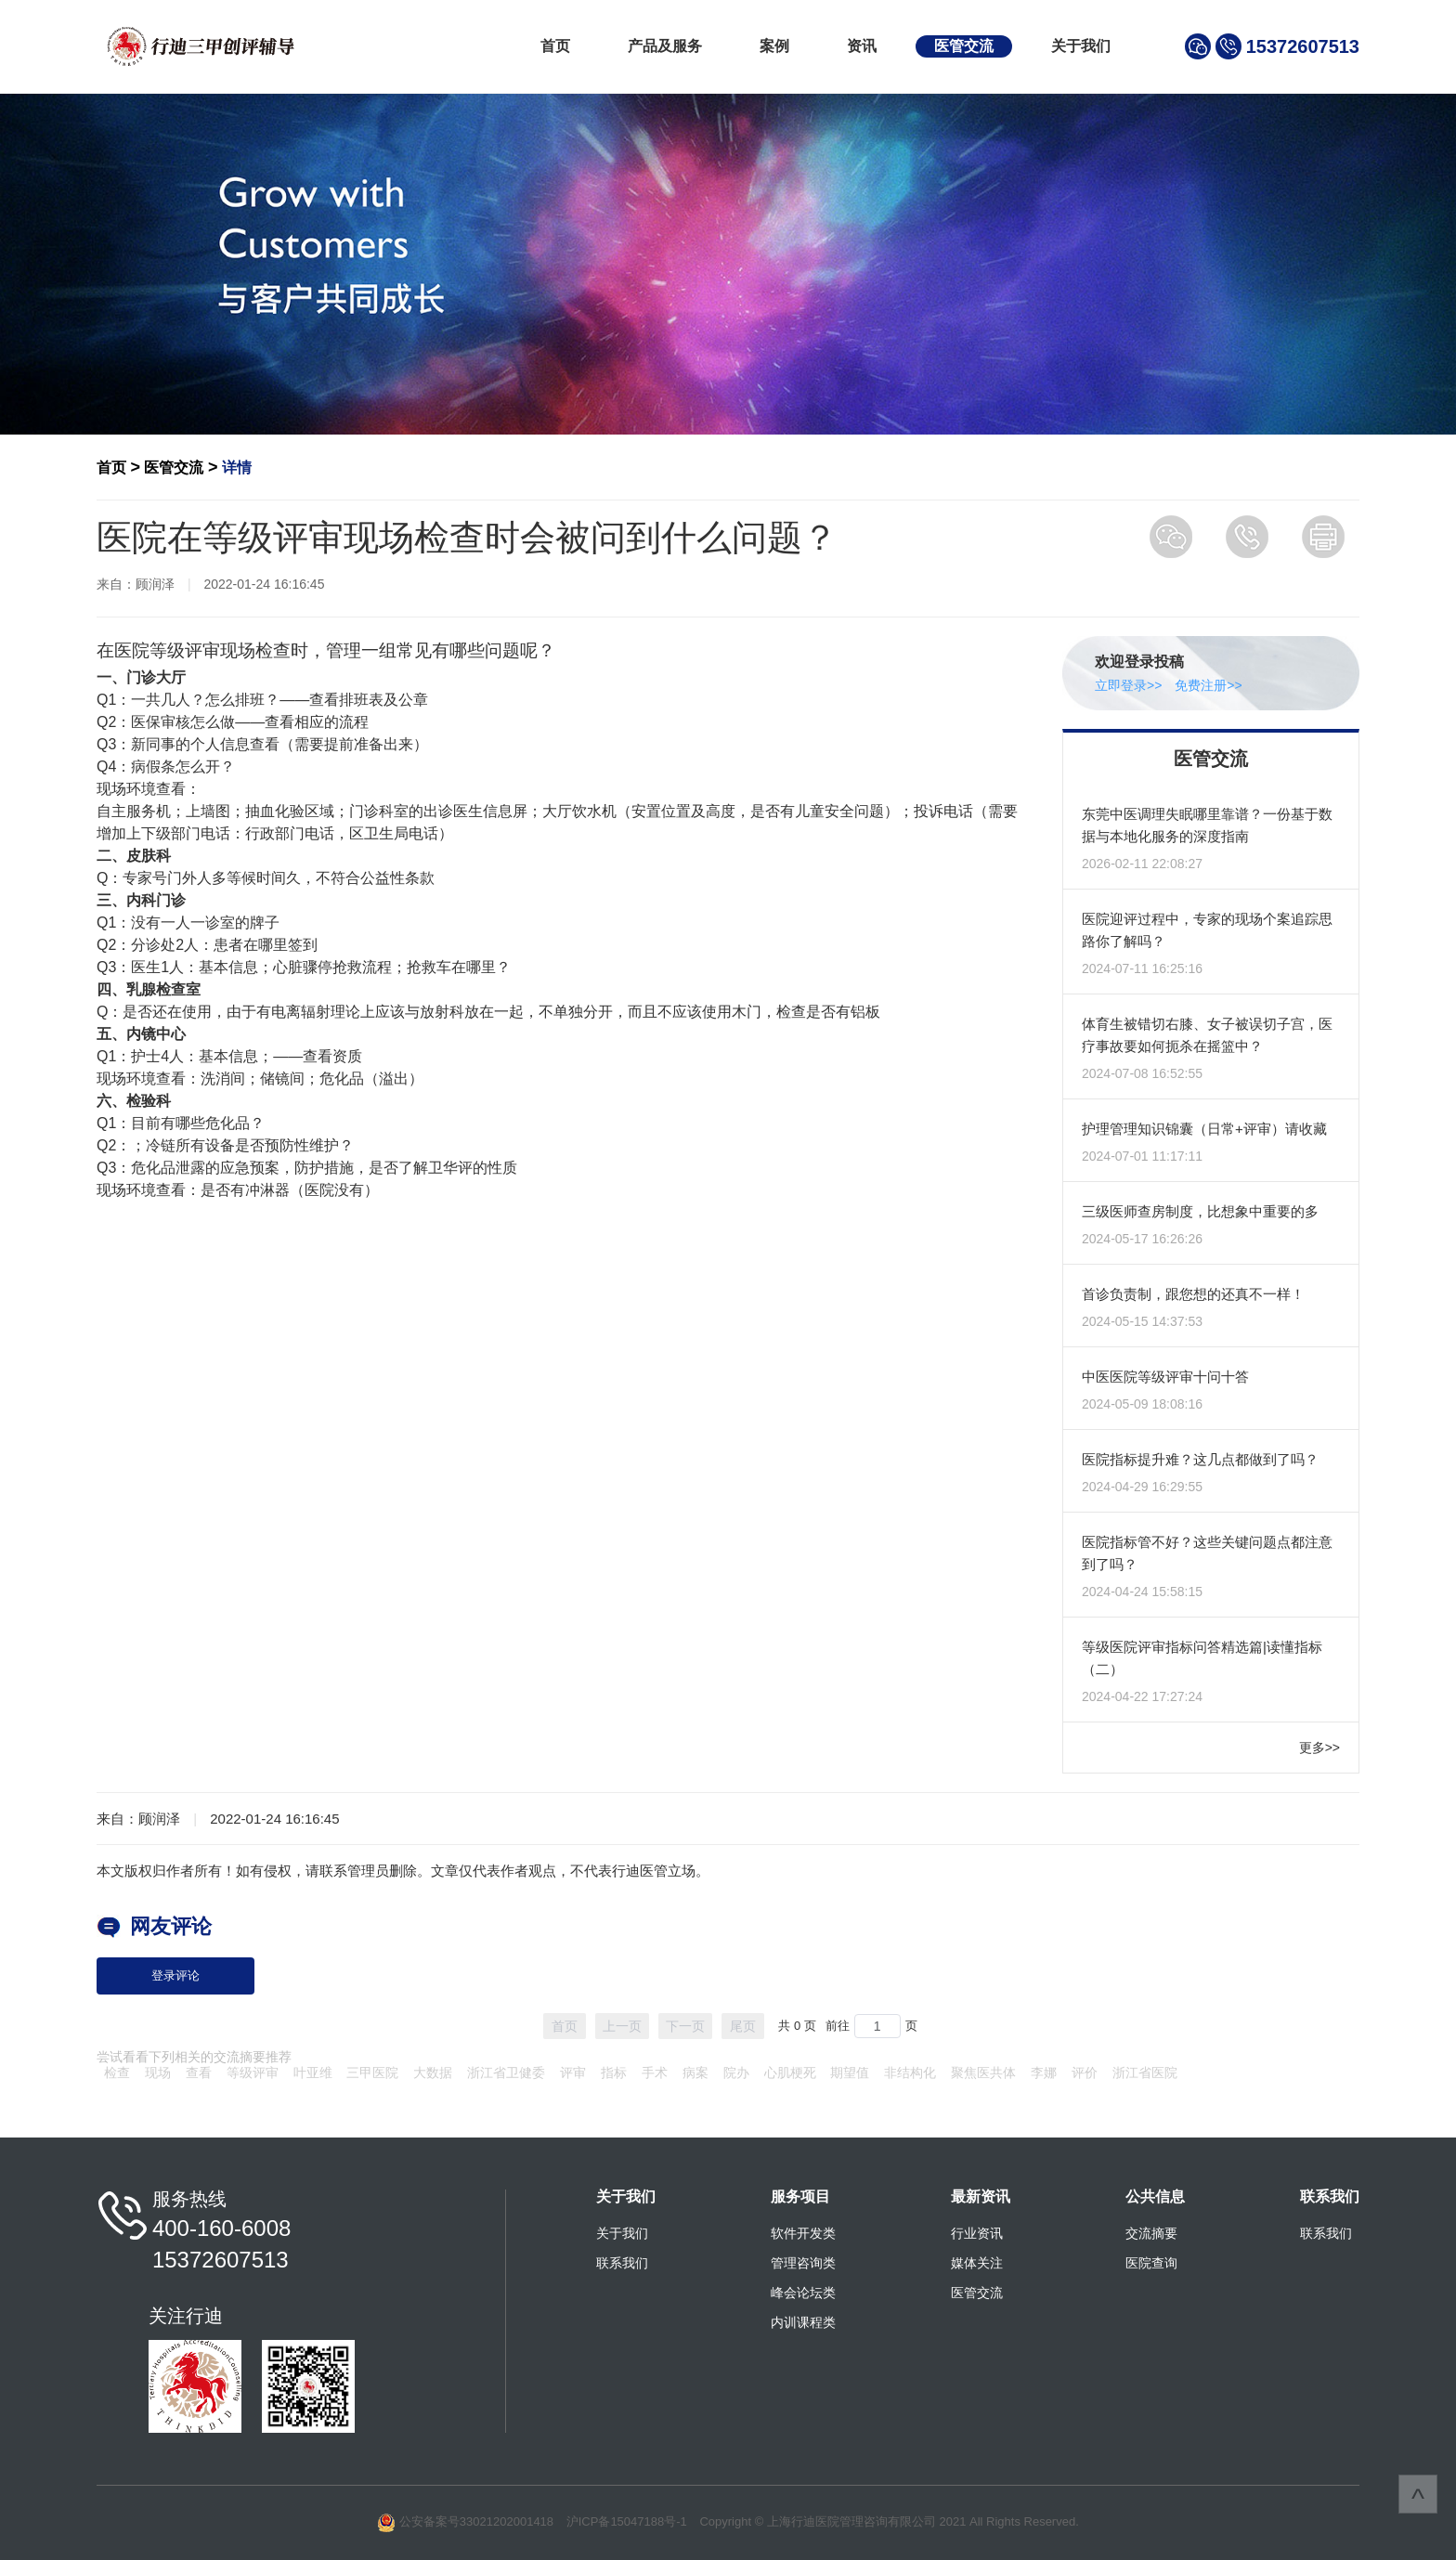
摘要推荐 (266, 2056)
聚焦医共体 (983, 2072)
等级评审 (253, 2072)
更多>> (1319, 1747)
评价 (1085, 2072)
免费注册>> (1208, 685)
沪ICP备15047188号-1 (626, 2521)
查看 (199, 2072)
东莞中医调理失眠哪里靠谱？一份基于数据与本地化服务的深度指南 (1207, 825)
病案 (695, 2072)
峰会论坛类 (803, 2292)
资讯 (862, 46)
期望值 (849, 2072)
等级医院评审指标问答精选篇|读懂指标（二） (1202, 1658)
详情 (237, 467)
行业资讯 (977, 2233)
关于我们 (1081, 46)
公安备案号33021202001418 (476, 2521)
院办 (736, 2072)
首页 (555, 46)
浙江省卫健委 (506, 2072)
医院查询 (1151, 2262)
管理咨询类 (803, 2262)
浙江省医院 (1144, 2072)
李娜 (1044, 2072)
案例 (774, 46)
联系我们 (622, 2262)
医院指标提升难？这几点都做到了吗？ (1200, 1459)
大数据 (432, 2072)
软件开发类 (803, 2233)
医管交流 (964, 46)
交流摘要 (1151, 2233)
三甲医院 (372, 2072)
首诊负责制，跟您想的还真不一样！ (1193, 1294)
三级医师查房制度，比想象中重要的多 (1200, 1211)
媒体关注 (977, 2262)
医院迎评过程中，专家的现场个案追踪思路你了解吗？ (1207, 930)
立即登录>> (1128, 685)
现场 (158, 2072)
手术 (655, 2072)
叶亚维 (312, 2072)
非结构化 (910, 2072)
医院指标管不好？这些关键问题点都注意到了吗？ (1207, 1553)
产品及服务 (665, 46)
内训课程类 (803, 2322)
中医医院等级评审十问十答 (1165, 1376)
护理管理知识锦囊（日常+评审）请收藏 (1204, 1129)
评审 (573, 2072)
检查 (117, 2072)
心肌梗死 (790, 2072)
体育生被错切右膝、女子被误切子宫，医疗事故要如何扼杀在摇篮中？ (1207, 1035)
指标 (614, 2072)
